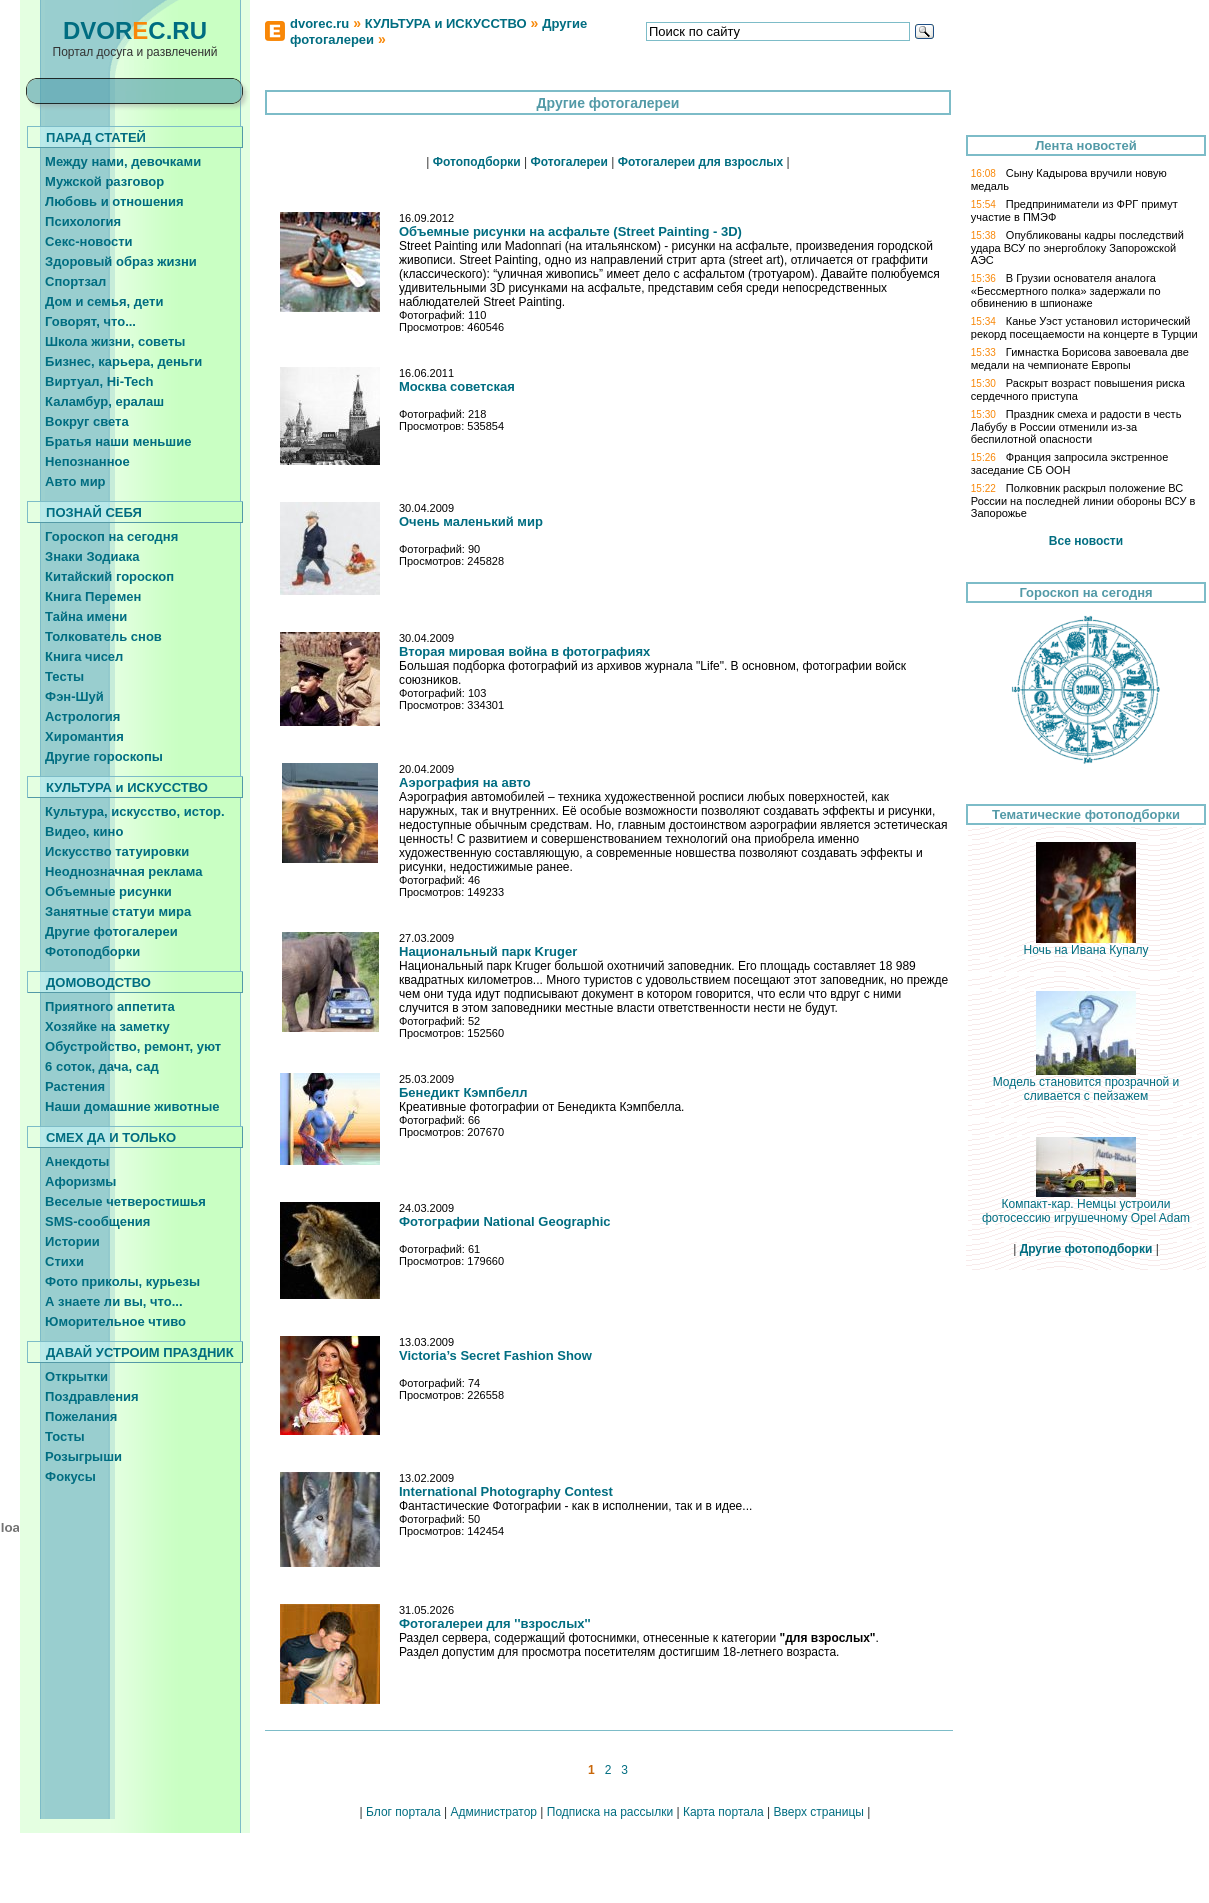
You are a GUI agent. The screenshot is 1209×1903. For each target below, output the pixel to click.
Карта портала (723, 1812)
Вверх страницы (818, 1812)
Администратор (493, 1812)
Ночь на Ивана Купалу (1086, 944)
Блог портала (403, 1812)
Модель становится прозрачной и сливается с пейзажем (1086, 1083)
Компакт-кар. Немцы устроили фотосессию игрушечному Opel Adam (1086, 1205)
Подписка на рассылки (610, 1812)
